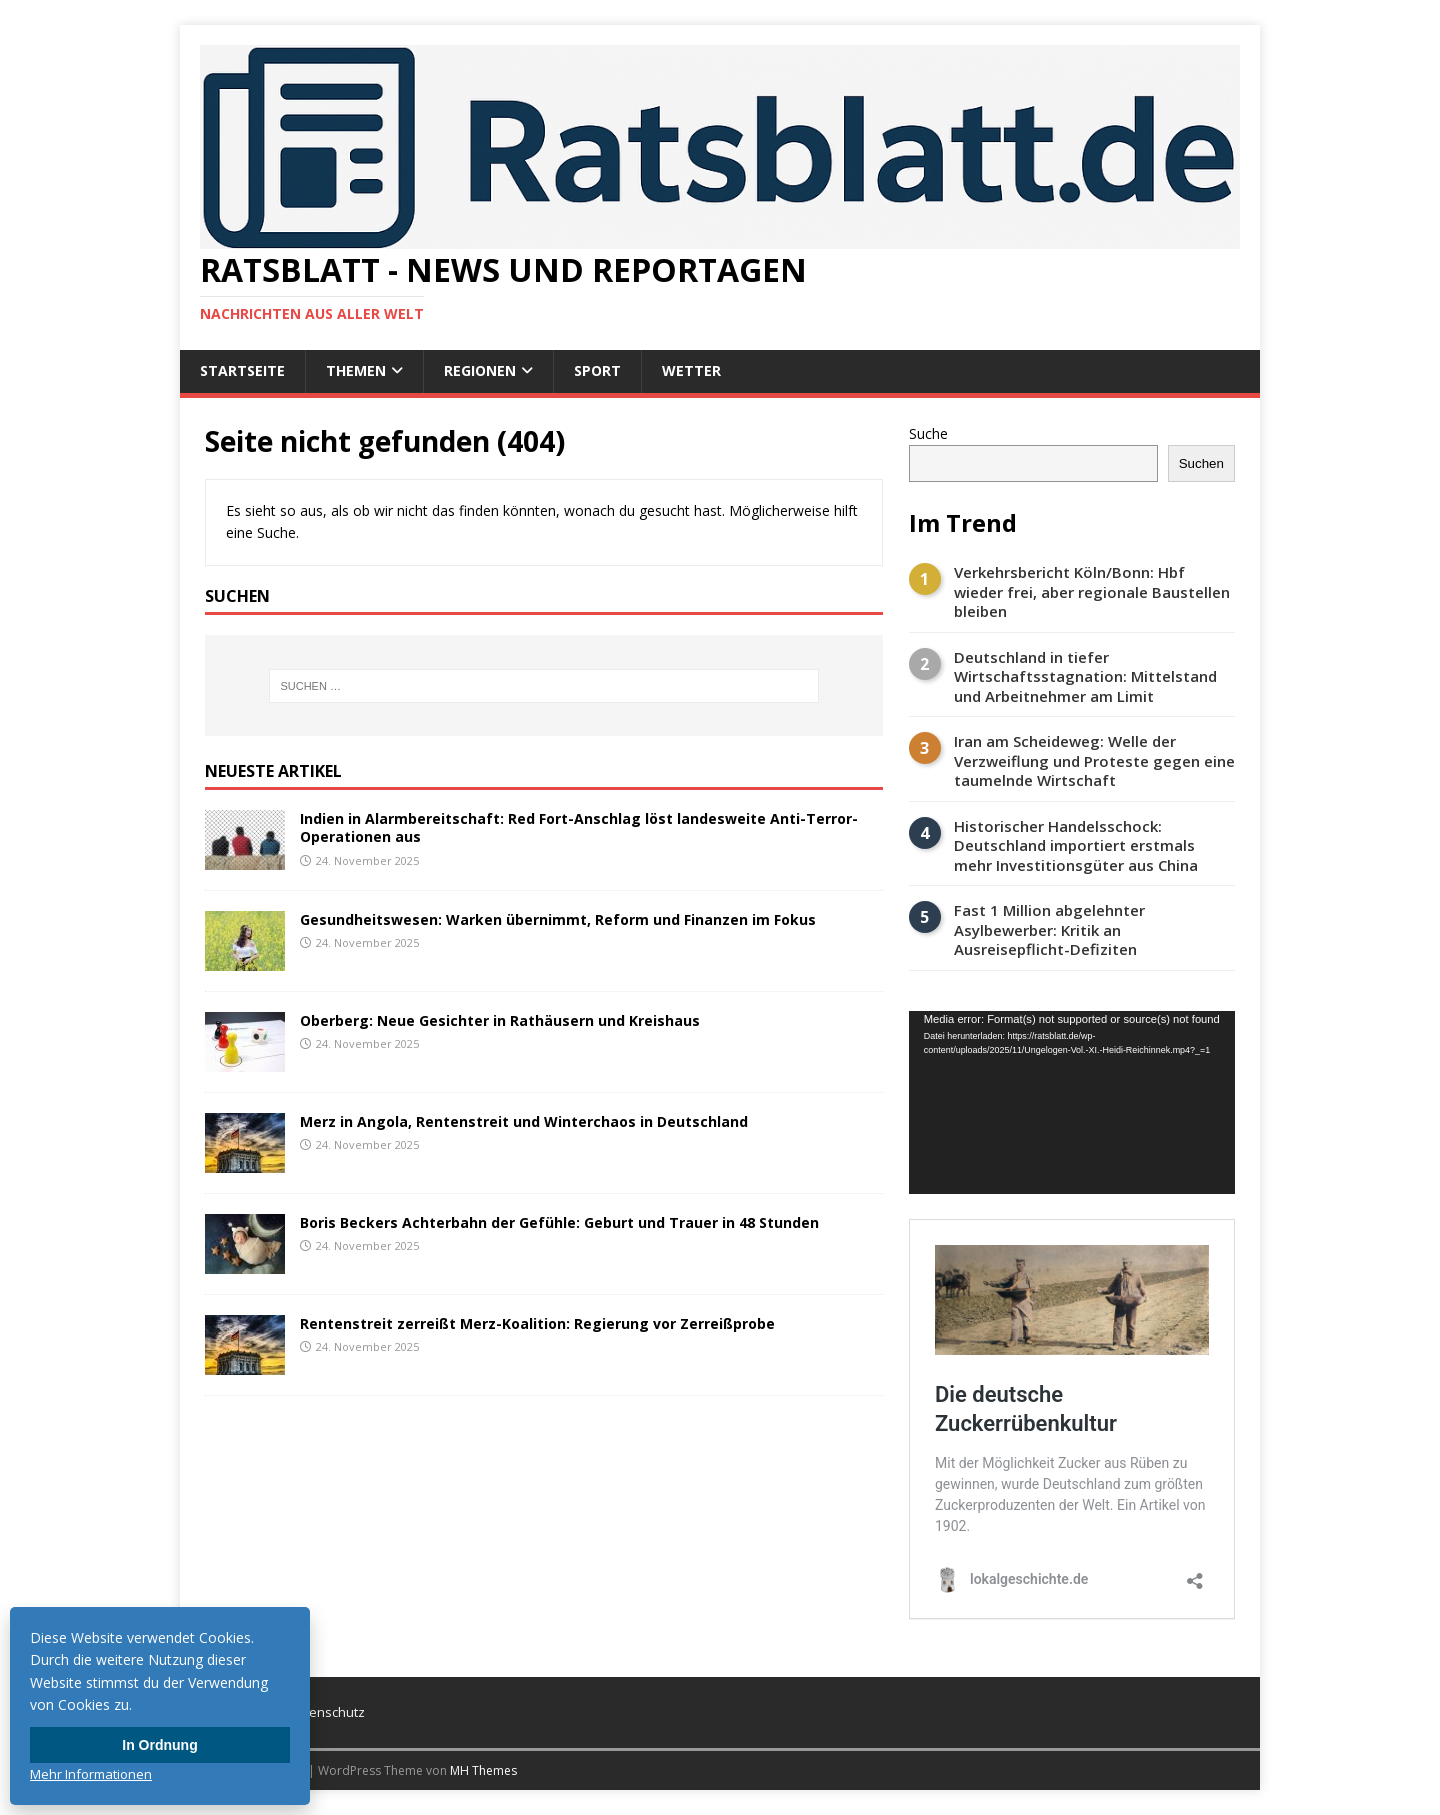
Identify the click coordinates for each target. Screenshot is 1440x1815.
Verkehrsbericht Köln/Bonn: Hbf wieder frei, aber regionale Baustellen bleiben (1092, 592)
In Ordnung (159, 1745)
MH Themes (483, 1770)
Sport (597, 370)
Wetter (691, 370)
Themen (356, 370)
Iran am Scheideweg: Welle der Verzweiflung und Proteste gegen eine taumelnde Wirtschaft (1094, 761)
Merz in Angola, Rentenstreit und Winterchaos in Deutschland (524, 1121)
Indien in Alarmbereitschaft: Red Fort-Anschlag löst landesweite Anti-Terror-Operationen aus (579, 827)
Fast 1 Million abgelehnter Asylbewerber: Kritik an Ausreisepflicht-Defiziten (1049, 930)
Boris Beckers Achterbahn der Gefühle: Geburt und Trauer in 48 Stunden (559, 1222)
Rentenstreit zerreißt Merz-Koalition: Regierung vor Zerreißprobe (537, 1323)
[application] (1072, 1102)
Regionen (480, 370)
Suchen (1201, 463)
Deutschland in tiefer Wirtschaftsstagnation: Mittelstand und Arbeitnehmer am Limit (1085, 677)
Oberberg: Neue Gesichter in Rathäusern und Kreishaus (500, 1020)
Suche (928, 433)
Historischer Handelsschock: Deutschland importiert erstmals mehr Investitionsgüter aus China (1076, 846)
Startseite (242, 370)
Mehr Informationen (91, 1774)
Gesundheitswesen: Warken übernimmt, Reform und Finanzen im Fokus (558, 919)
